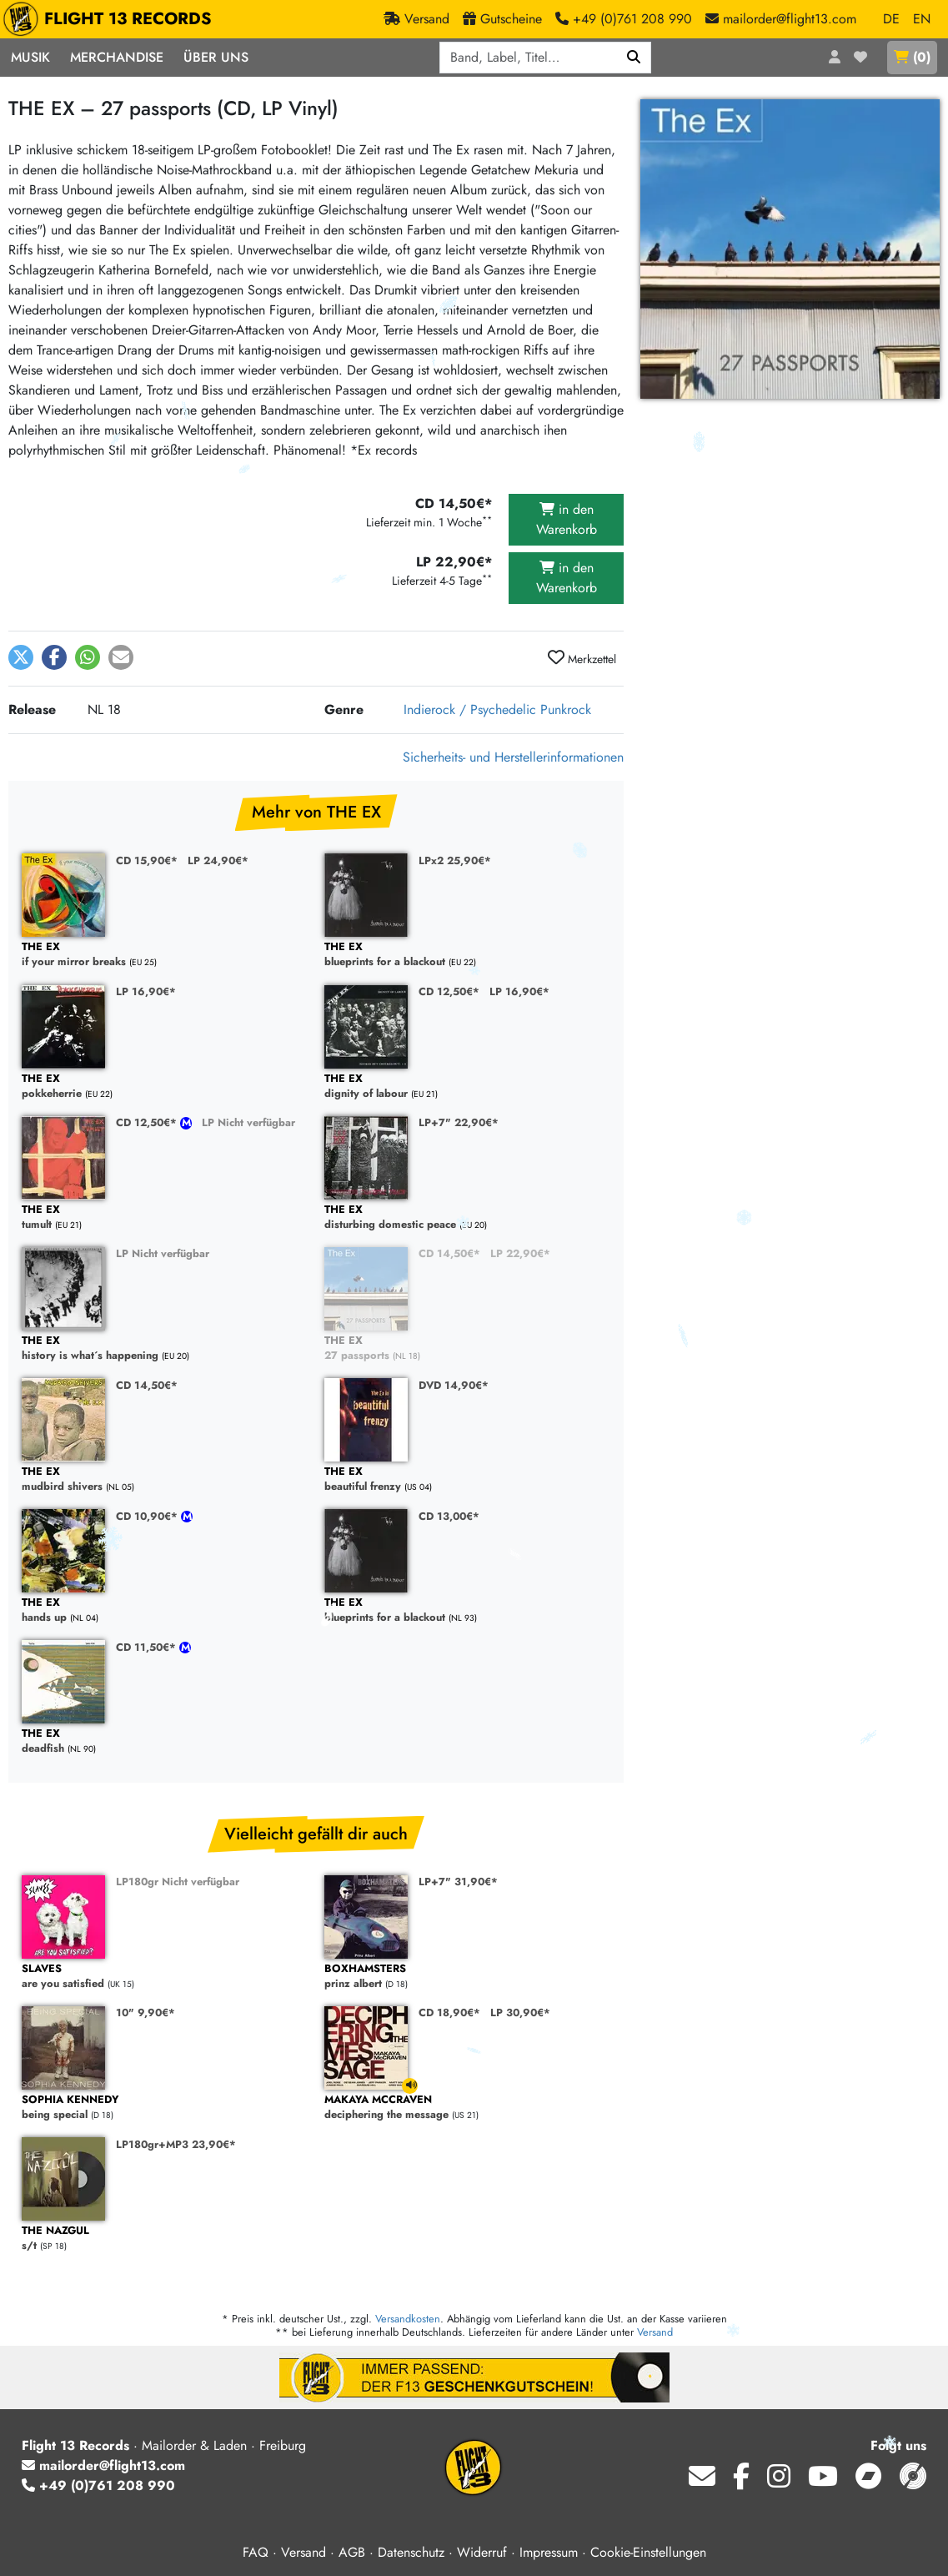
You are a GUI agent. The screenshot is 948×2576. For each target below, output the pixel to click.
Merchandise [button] (116, 57)
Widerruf (482, 2552)
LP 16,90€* (146, 991)
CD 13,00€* (449, 1516)
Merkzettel (582, 658)
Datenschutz (411, 2552)
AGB (352, 2552)
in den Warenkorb (566, 519)
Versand (655, 2332)
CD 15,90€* (147, 860)
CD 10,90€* (148, 1516)
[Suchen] (634, 57)
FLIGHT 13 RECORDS (111, 19)
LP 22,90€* (520, 1253)
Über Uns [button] (215, 57)
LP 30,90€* (520, 2012)
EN (921, 18)
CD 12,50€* (449, 991)
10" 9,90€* (145, 2012)
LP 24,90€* (218, 860)
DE (891, 18)
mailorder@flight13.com (103, 2465)
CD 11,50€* (147, 1647)
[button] (20, 657)
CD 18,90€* (449, 2012)
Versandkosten (407, 2319)
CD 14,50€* (449, 1253)
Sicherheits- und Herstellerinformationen (513, 757)
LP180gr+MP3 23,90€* (176, 2144)
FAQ (255, 2552)
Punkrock (565, 709)
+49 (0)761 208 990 (98, 2485)
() (912, 57)
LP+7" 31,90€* (458, 1881)
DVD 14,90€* (454, 1385)
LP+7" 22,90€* (459, 1122)
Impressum (548, 2552)
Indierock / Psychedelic (470, 709)
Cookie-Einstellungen (648, 2552)
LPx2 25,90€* (455, 860)
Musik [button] (30, 57)
